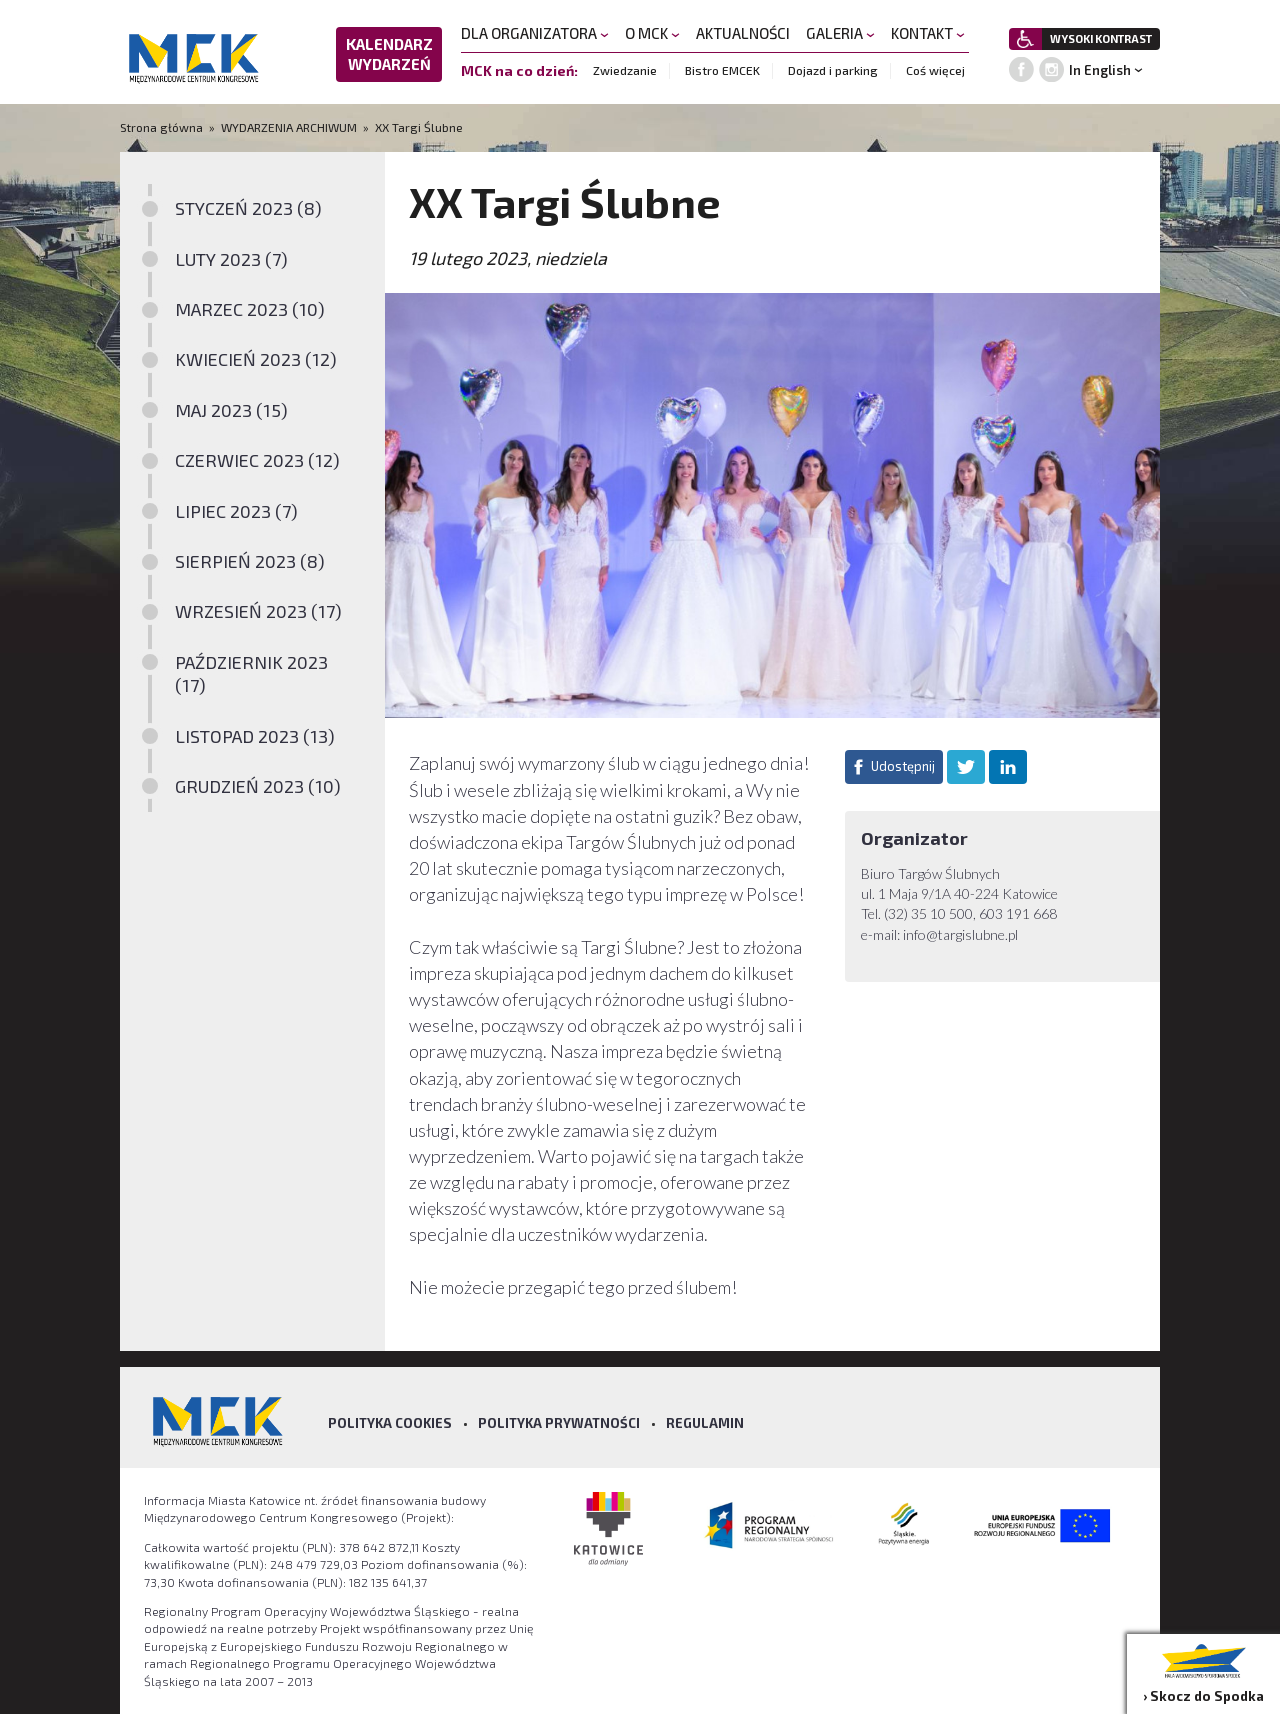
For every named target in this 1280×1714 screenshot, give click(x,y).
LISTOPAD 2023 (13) (255, 736)
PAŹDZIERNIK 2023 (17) (251, 673)
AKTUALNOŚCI (743, 33)
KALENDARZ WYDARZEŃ (389, 54)
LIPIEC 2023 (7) (236, 511)
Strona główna (163, 127)
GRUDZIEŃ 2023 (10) (258, 786)
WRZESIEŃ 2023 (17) (258, 611)
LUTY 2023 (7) (231, 259)
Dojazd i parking (833, 70)
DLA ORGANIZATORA (535, 33)
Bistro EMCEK (722, 70)
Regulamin (705, 1423)
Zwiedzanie (625, 70)
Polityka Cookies (390, 1423)
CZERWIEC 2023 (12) (257, 460)
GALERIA (840, 33)
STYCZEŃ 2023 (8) (248, 208)
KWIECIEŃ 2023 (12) (256, 359)
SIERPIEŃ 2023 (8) (250, 561)
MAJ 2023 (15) (231, 410)
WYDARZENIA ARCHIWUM (289, 127)
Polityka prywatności (559, 1423)
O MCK (652, 33)
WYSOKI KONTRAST (1101, 38)
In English (1100, 70)
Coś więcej (935, 70)
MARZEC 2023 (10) (250, 309)
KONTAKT (928, 33)
